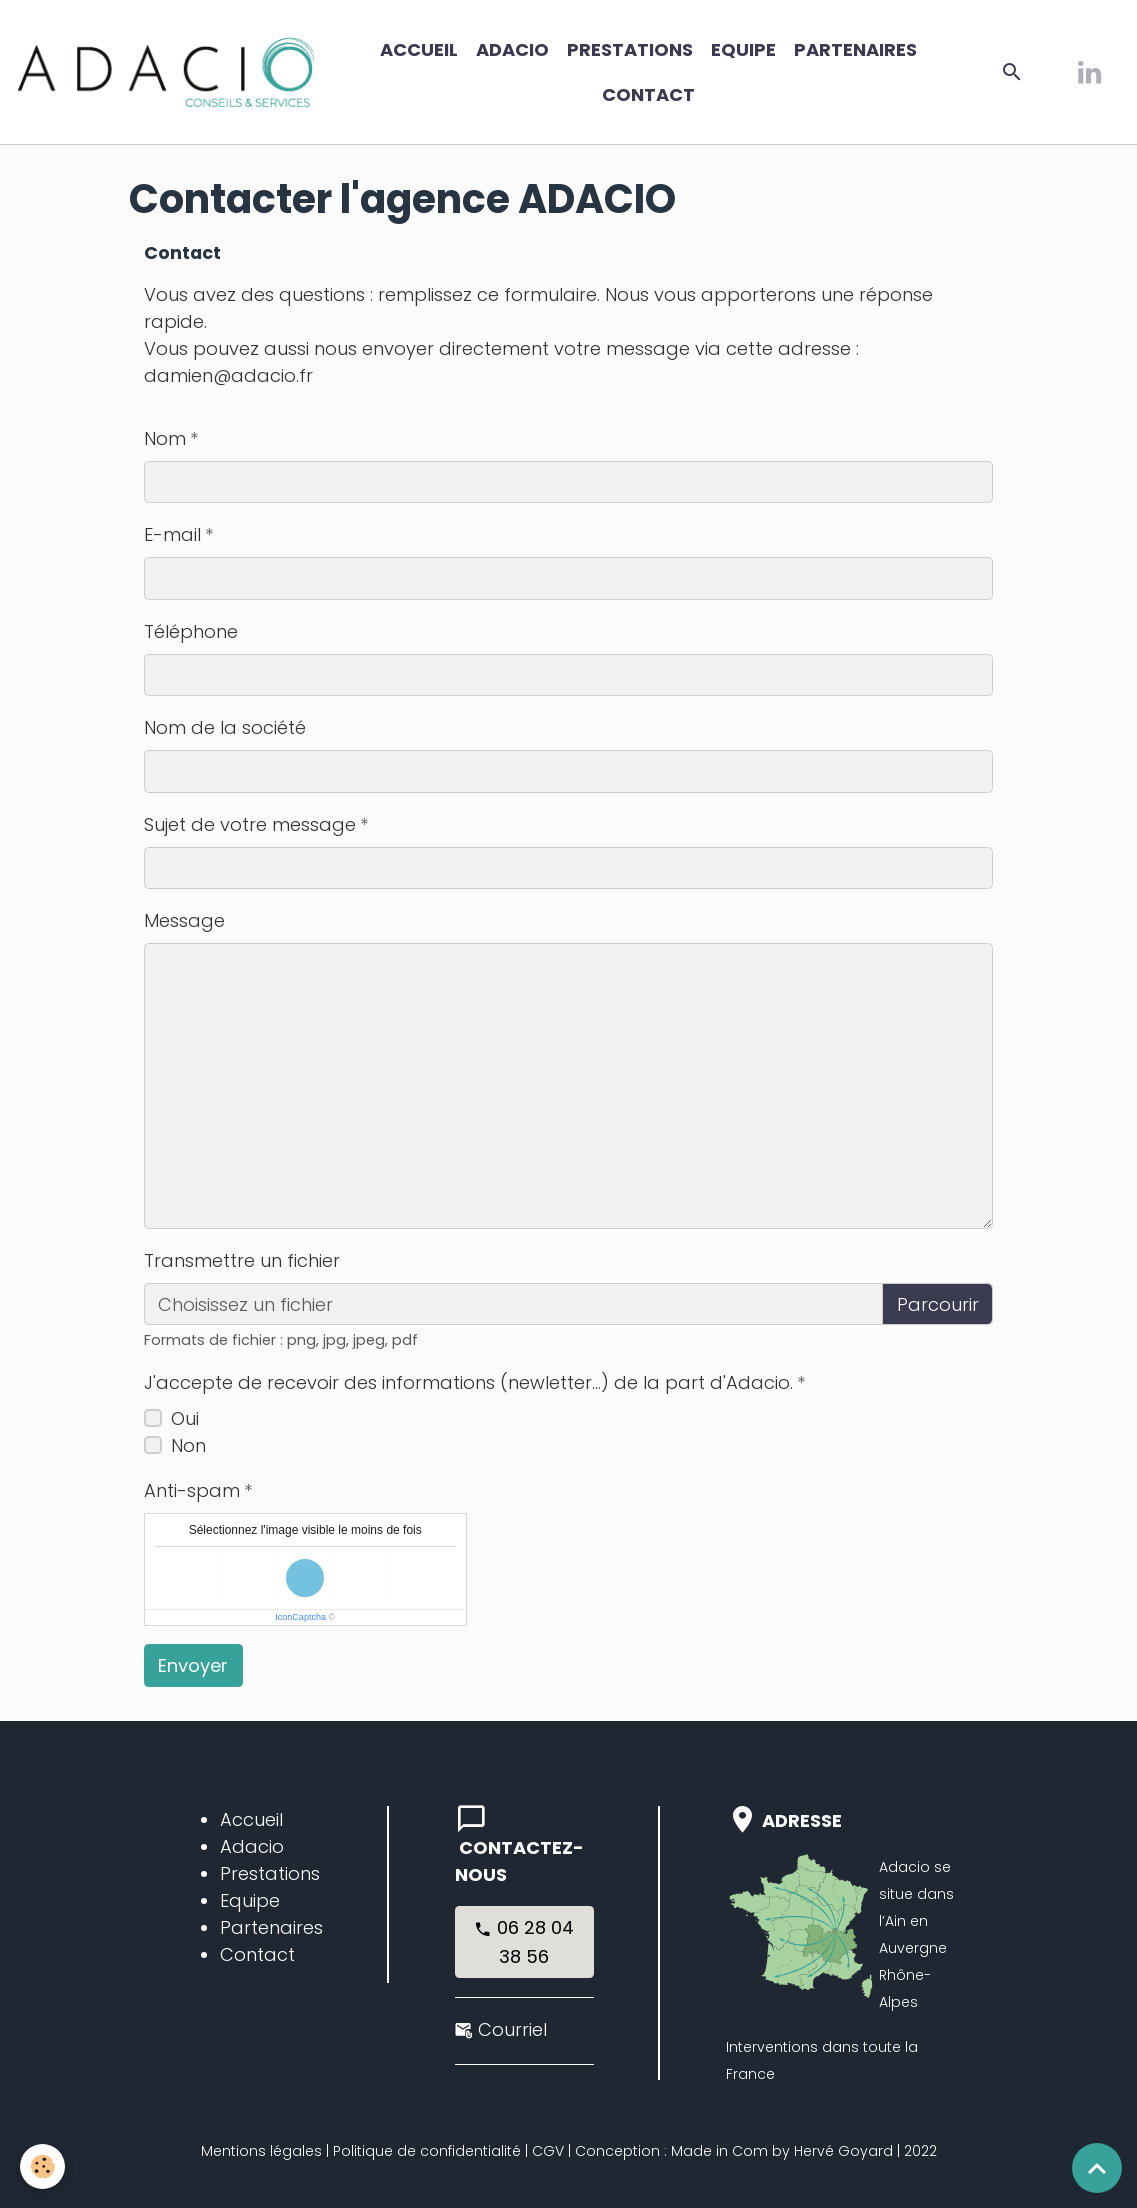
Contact (648, 94)
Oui (185, 1418)
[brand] (166, 72)
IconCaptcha (300, 1617)
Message (184, 920)
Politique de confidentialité (427, 2151)
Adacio (252, 1846)
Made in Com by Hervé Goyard (782, 2151)
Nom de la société (225, 727)
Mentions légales (261, 2151)
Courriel (512, 2029)
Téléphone (191, 631)
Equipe (743, 49)
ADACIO (512, 49)
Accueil (419, 49)
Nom (165, 438)
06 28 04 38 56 (524, 1942)
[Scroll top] (1097, 2168)
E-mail (172, 534)
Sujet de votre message (250, 824)
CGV (548, 2151)
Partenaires (855, 49)
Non (188, 1445)
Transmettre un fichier (242, 1260)
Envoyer (193, 1665)
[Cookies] (42, 2166)
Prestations (630, 49)
